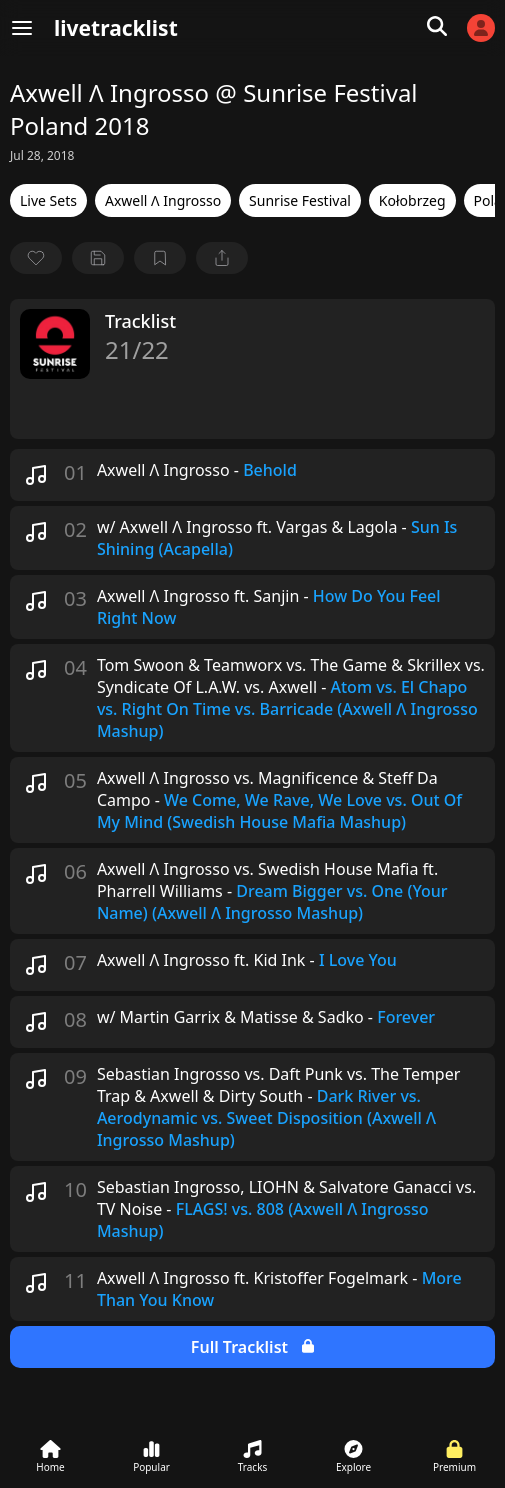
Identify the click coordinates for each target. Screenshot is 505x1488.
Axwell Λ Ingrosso (163, 200)
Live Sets (48, 200)
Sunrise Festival (300, 200)
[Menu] (22, 28)
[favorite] (36, 258)
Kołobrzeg (412, 200)
